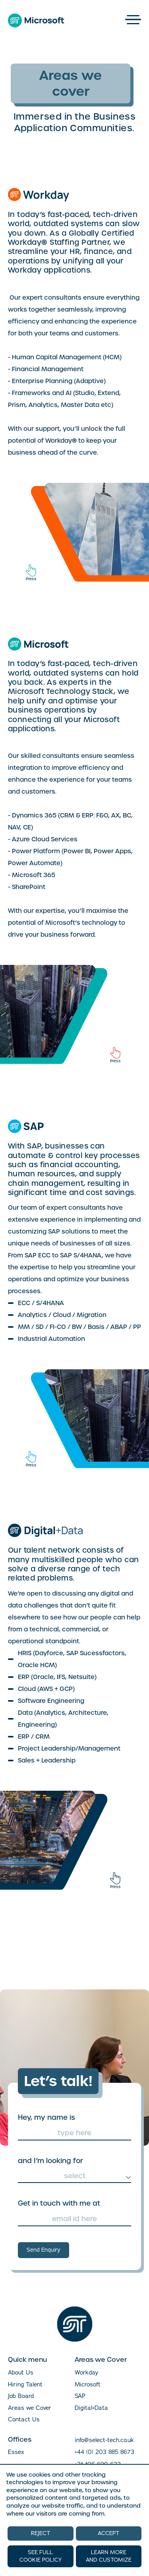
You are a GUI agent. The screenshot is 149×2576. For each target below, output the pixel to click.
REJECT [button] (40, 2533)
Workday (86, 2373)
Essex (16, 2452)
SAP (80, 2396)
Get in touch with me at (59, 2203)
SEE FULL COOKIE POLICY (40, 2556)
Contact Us (24, 2419)
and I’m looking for (50, 2160)
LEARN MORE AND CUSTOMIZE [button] (109, 2556)
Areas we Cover (29, 2408)
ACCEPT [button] (108, 2533)
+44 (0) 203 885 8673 (104, 2452)
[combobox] (74, 2176)
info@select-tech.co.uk (104, 2440)
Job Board (21, 2396)
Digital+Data (91, 2408)
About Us (20, 2373)
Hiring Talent (25, 2384)
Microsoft (88, 2384)
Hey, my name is (46, 2117)
